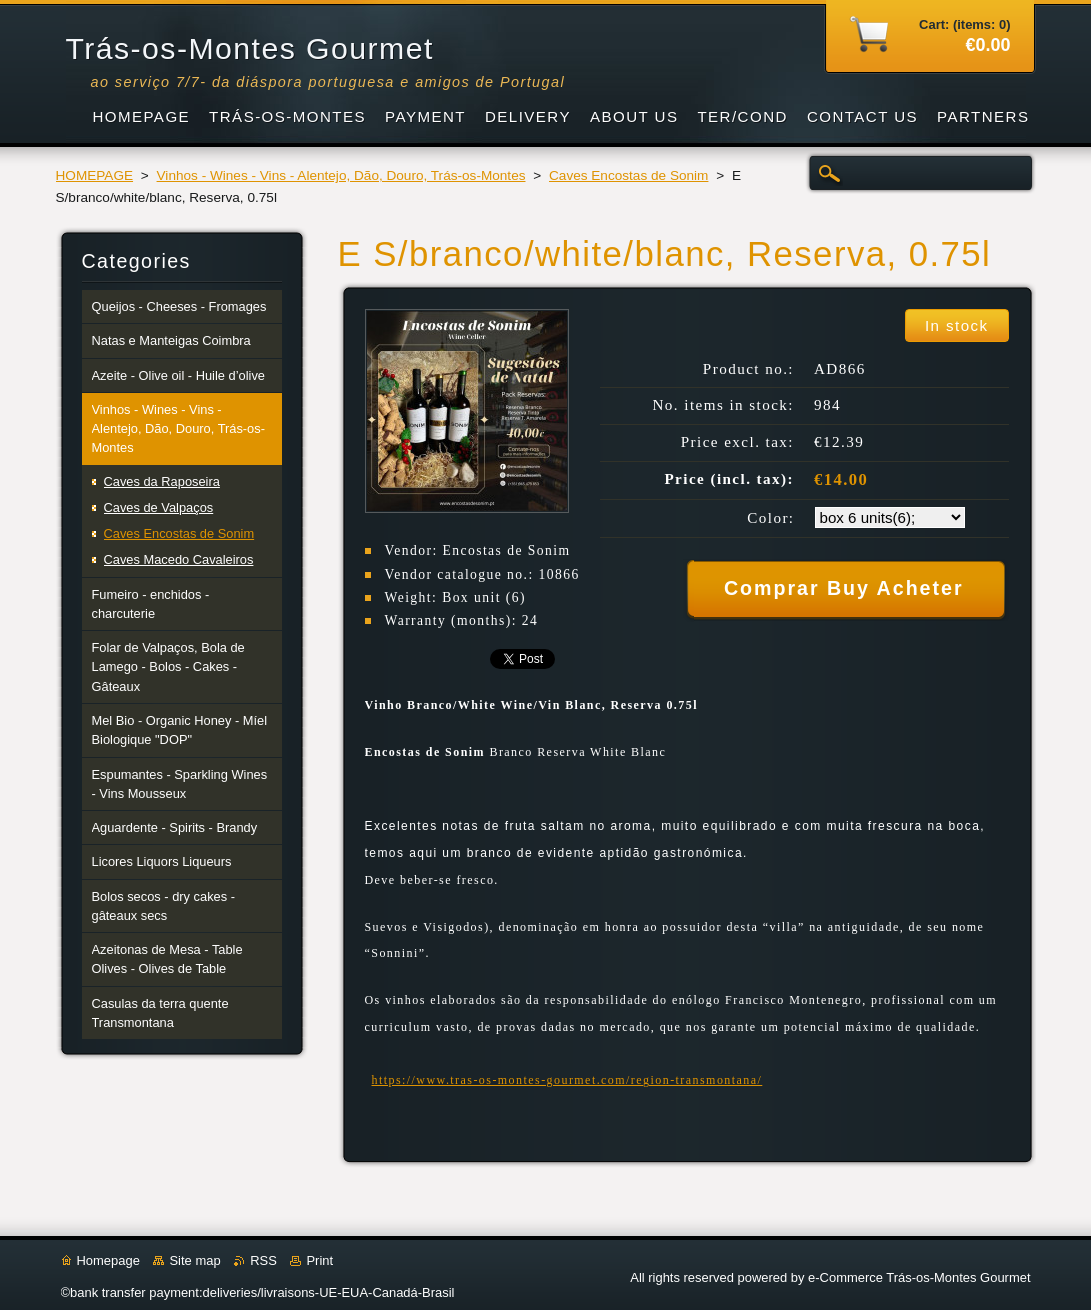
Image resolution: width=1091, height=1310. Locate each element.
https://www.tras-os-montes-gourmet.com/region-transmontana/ (567, 1080)
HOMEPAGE (95, 175)
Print (319, 1260)
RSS (263, 1260)
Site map (194, 1260)
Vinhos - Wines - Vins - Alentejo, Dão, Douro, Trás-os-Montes (341, 175)
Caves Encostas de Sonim (628, 175)
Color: (770, 518)
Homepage (108, 1260)
